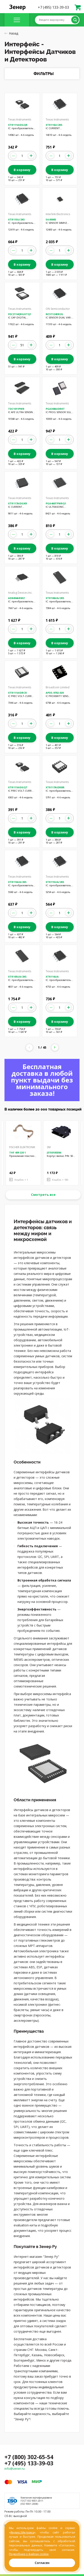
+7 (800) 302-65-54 (28, 2457)
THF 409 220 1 (17, 1152)
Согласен (42, 2563)
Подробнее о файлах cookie (29, 2554)
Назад (11, 33)
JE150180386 (54, 1152)
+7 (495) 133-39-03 (53, 7)
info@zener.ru (14, 2468)
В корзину (22, 170)
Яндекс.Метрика (22, 2532)
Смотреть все (43, 1194)
